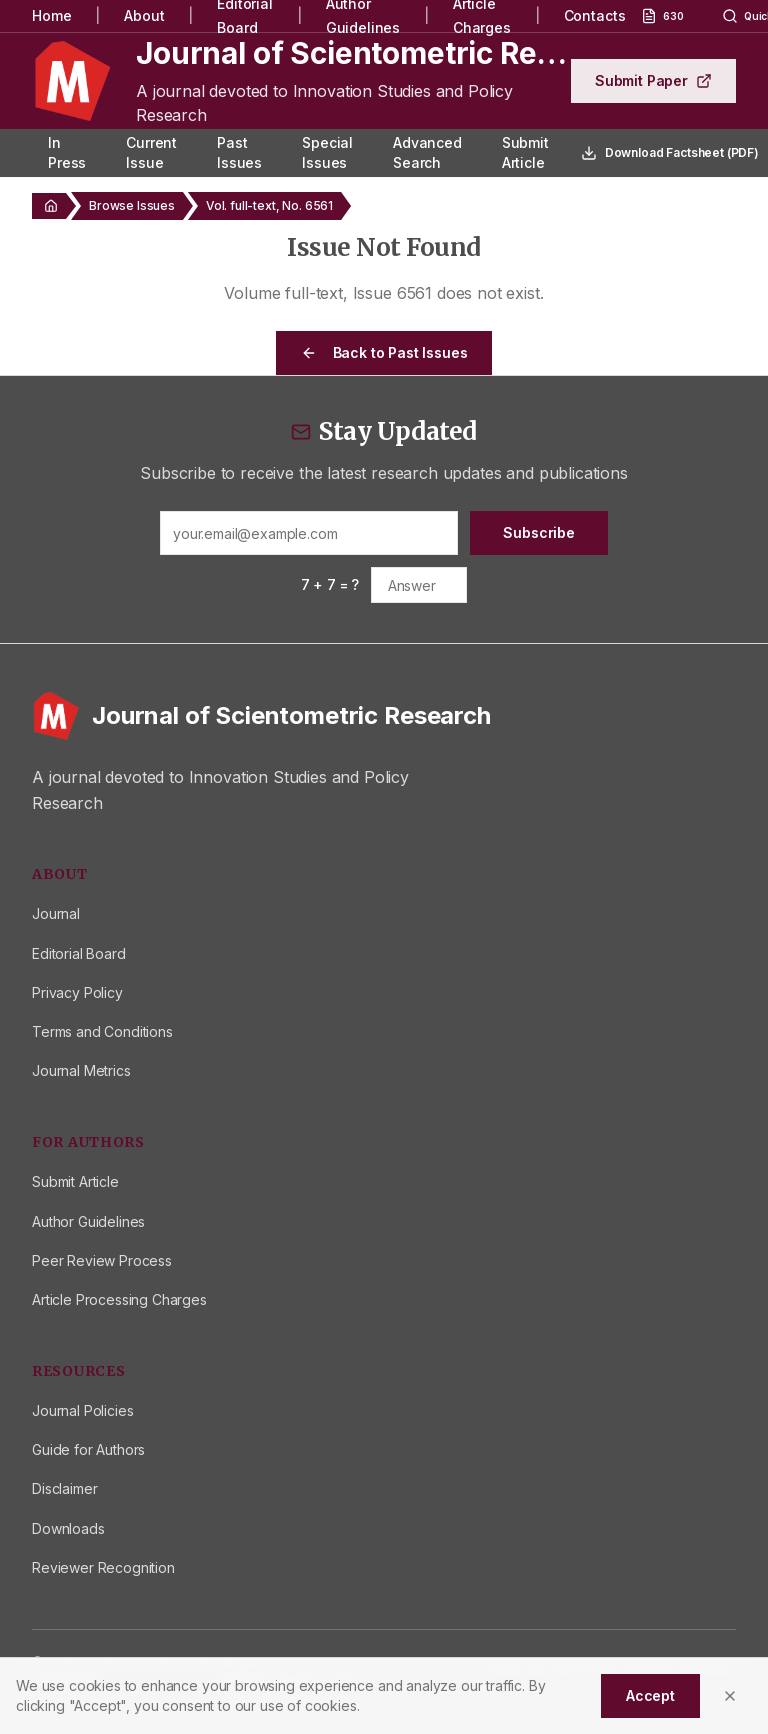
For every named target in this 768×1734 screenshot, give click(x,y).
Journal (56, 913)
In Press (67, 152)
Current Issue (151, 152)
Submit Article (525, 152)
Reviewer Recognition (103, 1567)
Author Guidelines (88, 1221)
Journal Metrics (81, 1070)
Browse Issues (132, 205)
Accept (650, 1695)
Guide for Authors (88, 1449)
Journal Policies (82, 1410)
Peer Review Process (102, 1260)
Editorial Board (79, 953)
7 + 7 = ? (330, 584)
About (144, 15)
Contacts (595, 15)
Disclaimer (64, 1488)
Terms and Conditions (102, 1031)
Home (51, 15)
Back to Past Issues (384, 352)
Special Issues (327, 152)
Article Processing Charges (119, 1299)
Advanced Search (427, 152)
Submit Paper (653, 80)
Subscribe (539, 532)
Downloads (68, 1528)
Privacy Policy (77, 992)
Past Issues (239, 152)
